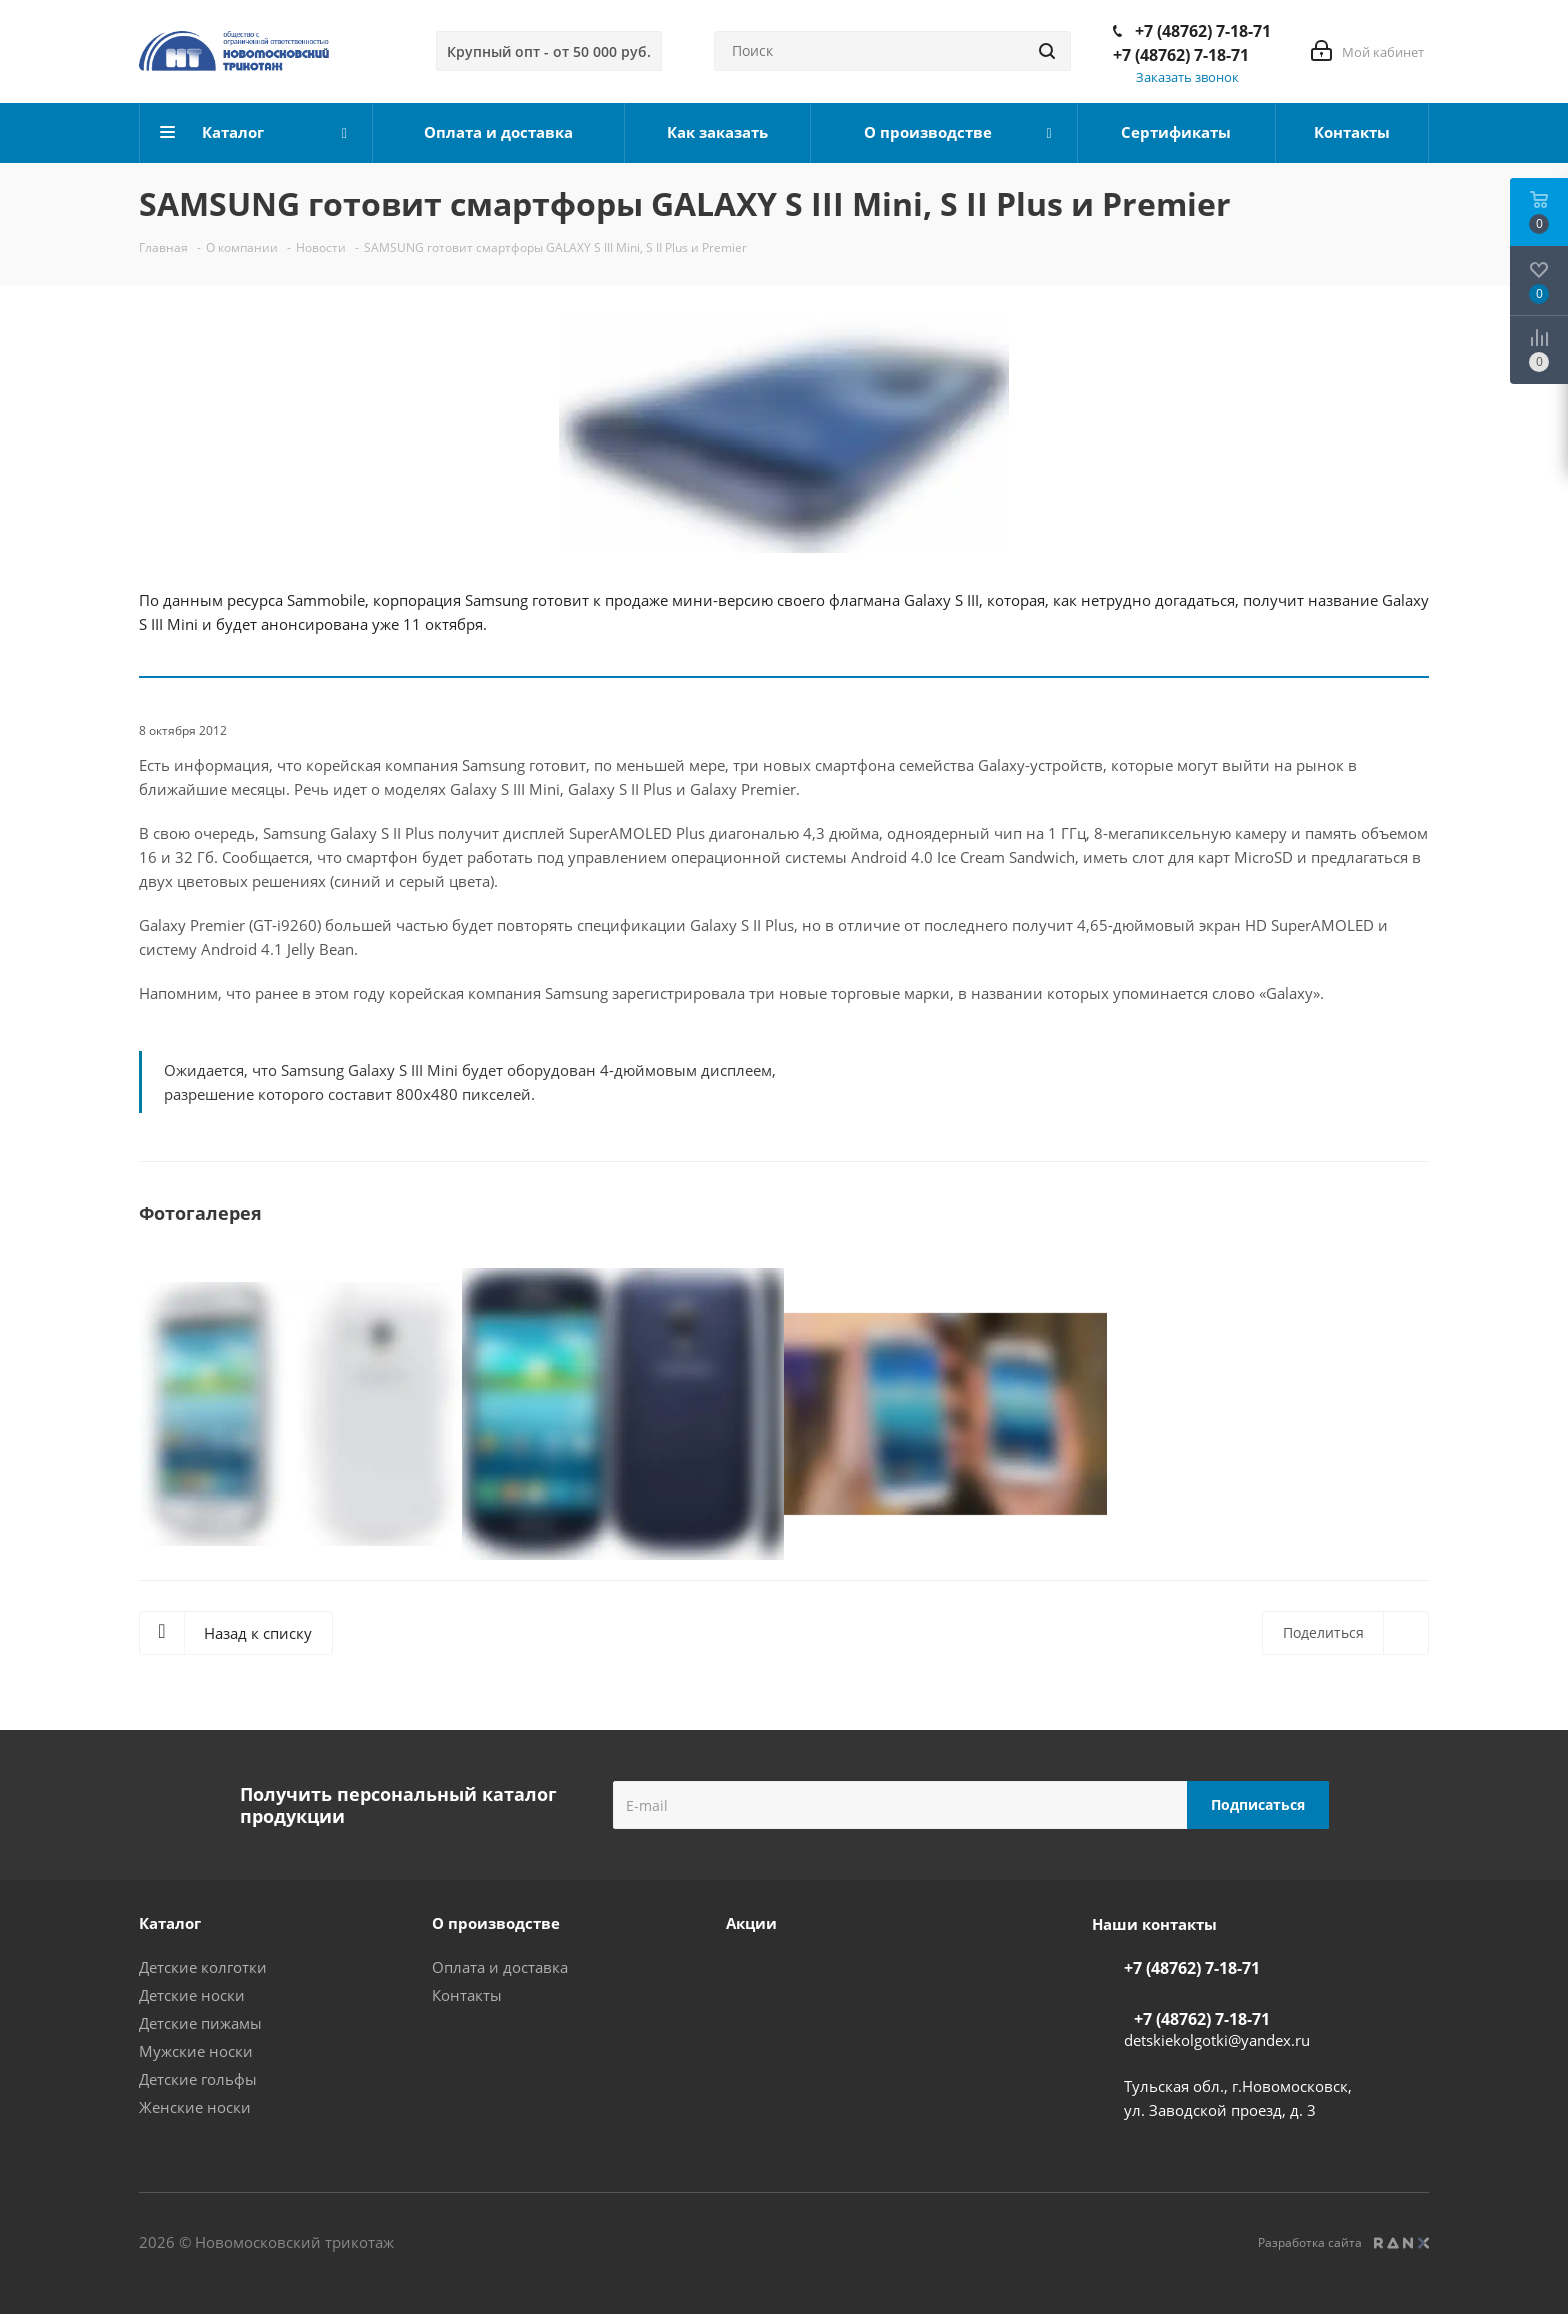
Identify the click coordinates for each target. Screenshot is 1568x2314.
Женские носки (195, 2107)
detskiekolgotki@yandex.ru (1217, 2040)
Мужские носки (196, 2051)
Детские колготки (203, 1967)
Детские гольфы (198, 2079)
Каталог (170, 1923)
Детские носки (192, 1995)
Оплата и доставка (500, 1967)
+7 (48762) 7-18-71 (1203, 31)
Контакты (467, 1995)
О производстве (496, 1923)
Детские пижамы (200, 2023)
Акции (751, 1923)
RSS (1405, 204)
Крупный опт (549, 51)
